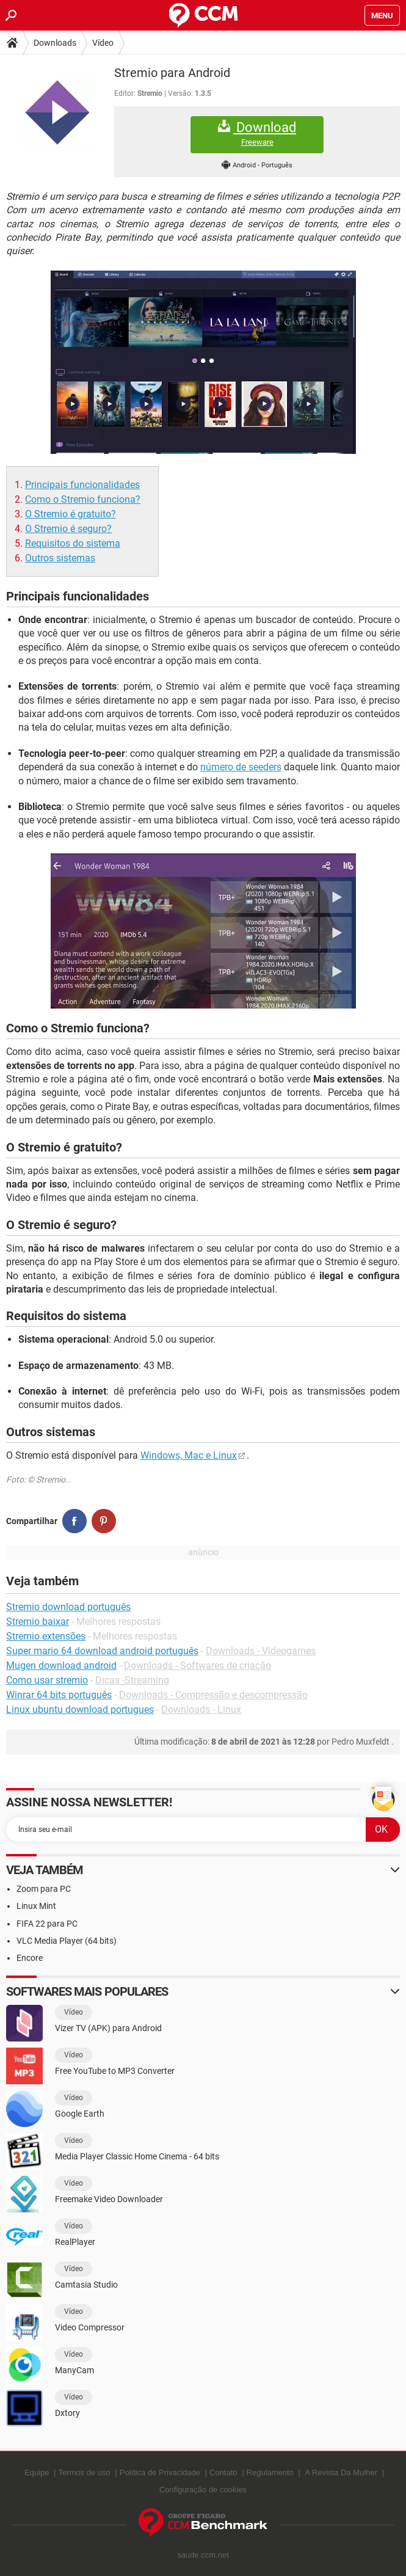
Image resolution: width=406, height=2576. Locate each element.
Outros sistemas (60, 558)
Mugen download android (61, 1665)
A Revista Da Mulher (341, 2472)
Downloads (55, 43)
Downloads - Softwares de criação (197, 1665)
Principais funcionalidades (82, 485)
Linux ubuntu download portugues (80, 1709)
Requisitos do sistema (72, 543)
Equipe (36, 2472)
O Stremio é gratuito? (70, 514)
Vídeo (103, 43)
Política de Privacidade (160, 2472)
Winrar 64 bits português (59, 1695)
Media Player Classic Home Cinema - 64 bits (137, 2156)
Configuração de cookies (203, 2489)
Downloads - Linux (201, 1709)
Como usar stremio (47, 1680)
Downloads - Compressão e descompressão (213, 1695)
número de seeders (240, 767)
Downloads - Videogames (261, 1651)
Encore (29, 1958)
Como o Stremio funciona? (82, 499)
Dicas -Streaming (132, 1680)
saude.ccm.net (203, 2555)
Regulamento (270, 2472)
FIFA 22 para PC (47, 1923)
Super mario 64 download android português (102, 1651)
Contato (223, 2472)
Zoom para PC (43, 1889)
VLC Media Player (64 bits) (66, 1941)
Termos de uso (84, 2472)
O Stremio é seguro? (68, 529)
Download (257, 133)
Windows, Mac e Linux (188, 1455)
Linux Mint (36, 1906)
